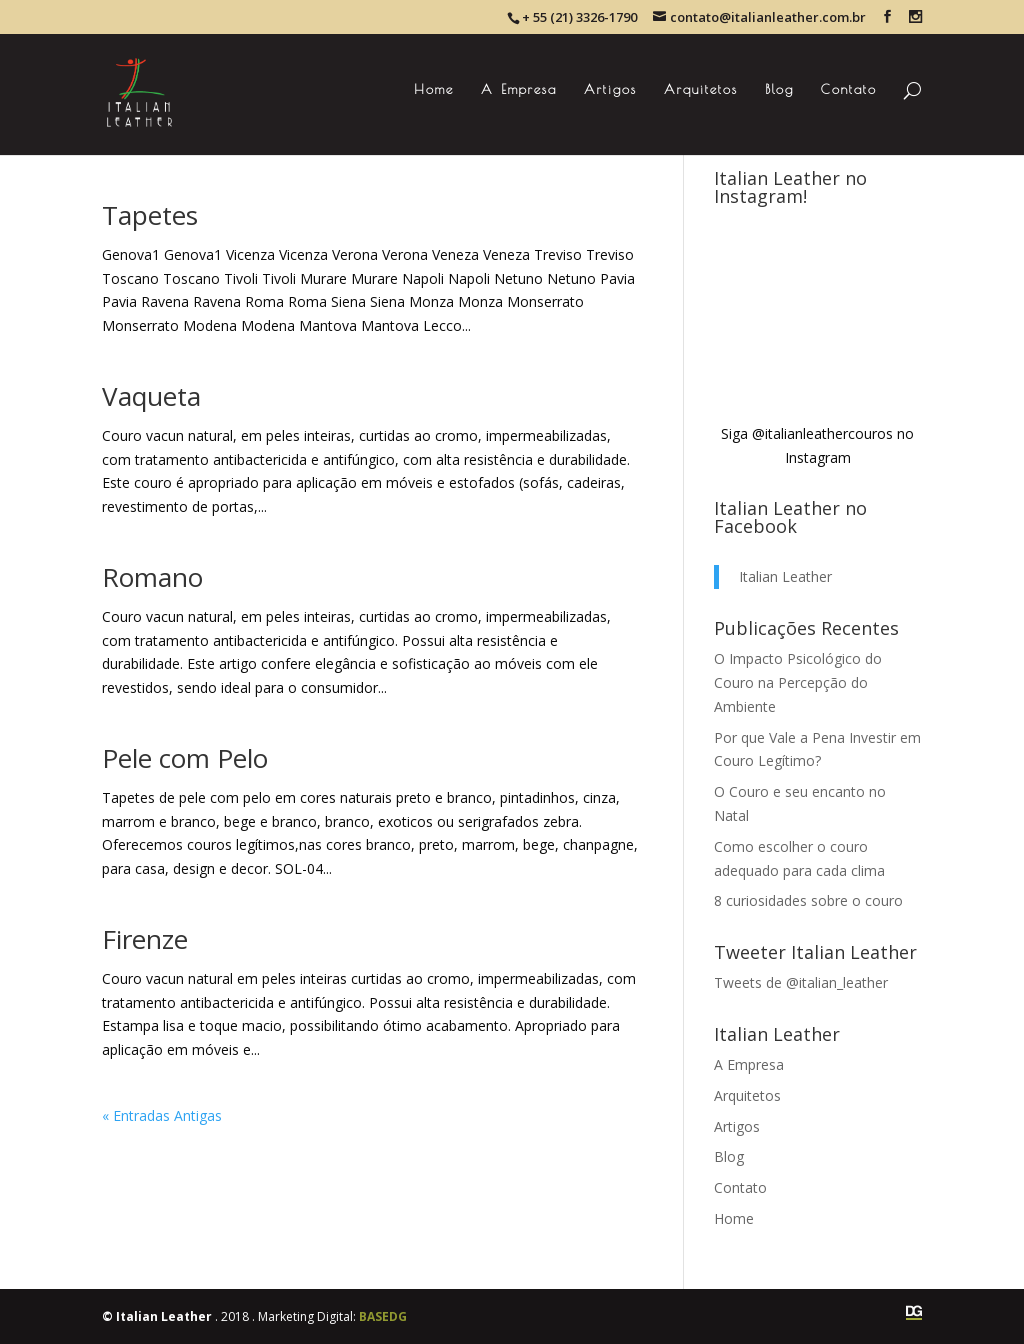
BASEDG (383, 1316)
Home (434, 89)
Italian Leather (785, 576)
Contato (849, 89)
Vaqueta (151, 396)
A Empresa (519, 89)
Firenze (145, 939)
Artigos (610, 89)
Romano (152, 577)
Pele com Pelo (185, 758)
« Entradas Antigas (162, 1115)
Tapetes (150, 215)
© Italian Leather (157, 1316)
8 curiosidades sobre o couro (808, 900)
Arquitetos (701, 89)
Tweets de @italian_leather (801, 982)
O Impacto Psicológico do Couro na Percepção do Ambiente (798, 682)
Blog (779, 89)
